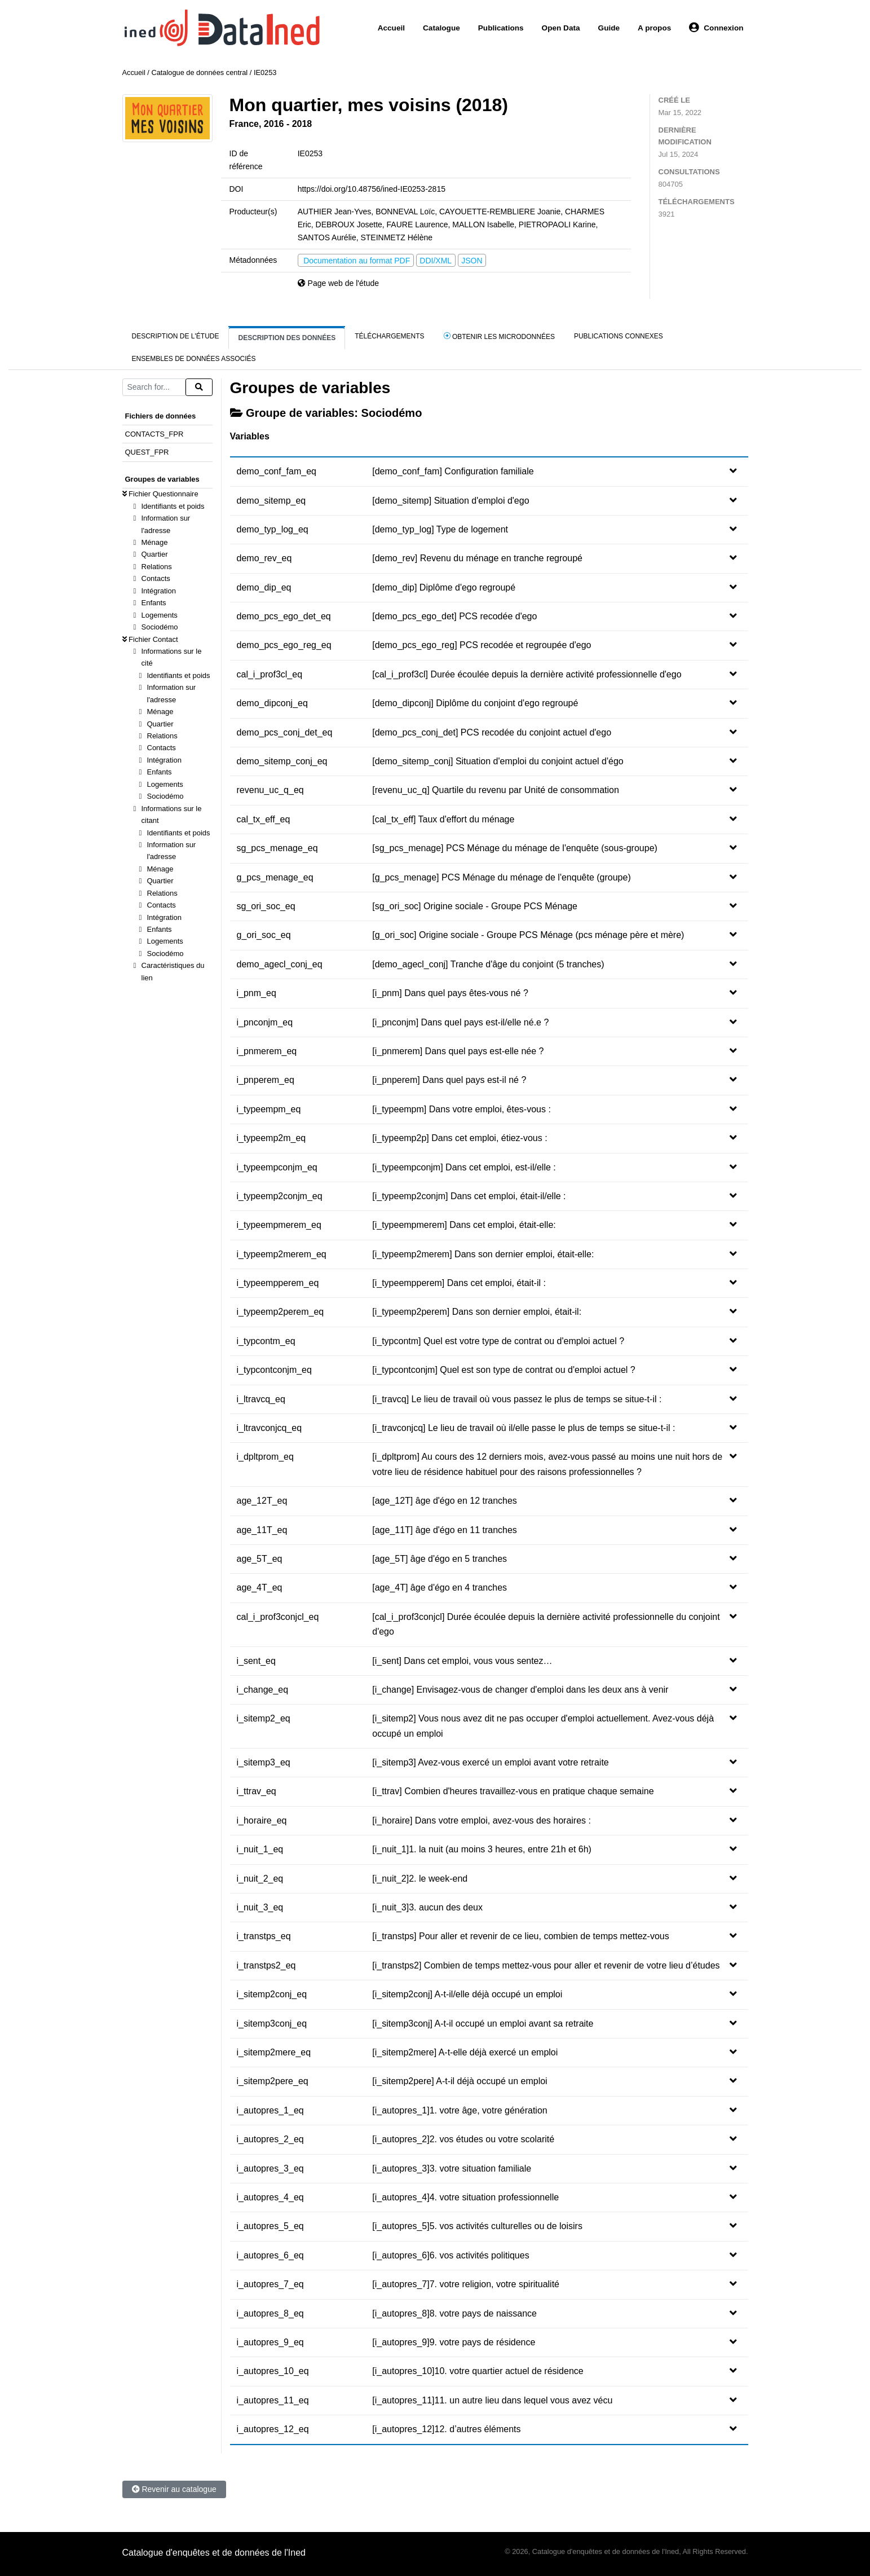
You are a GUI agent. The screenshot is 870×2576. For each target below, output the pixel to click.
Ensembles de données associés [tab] (194, 359)
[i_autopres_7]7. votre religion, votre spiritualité (465, 2284)
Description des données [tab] (286, 338)
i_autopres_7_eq (270, 2284)
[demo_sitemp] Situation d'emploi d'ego (450, 500)
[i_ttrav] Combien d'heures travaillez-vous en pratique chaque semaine (512, 1791)
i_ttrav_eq (256, 1791)
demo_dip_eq (264, 587)
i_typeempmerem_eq (279, 1225)
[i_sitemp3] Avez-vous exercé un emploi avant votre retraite (490, 1762)
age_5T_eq (259, 1559)
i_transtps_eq (264, 1936)
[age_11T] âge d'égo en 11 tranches (444, 1530)
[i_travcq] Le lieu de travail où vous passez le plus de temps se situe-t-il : (516, 1399)
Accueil (391, 28)
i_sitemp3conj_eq (272, 2023)
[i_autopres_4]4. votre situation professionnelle (465, 2197)
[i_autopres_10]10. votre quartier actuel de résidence (477, 2371)
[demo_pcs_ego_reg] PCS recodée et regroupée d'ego (481, 645)
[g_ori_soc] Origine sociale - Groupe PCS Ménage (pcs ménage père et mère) (528, 935)
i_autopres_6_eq (270, 2255)
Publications (501, 28)
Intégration (159, 591)
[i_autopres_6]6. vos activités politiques (450, 2255)
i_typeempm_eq (269, 1109)
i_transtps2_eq (266, 1965)
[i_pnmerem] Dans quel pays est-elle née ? (458, 1051)
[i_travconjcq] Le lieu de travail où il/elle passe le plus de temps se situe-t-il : (523, 1428)
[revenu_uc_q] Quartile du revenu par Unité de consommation (495, 790)
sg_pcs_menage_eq (277, 848)
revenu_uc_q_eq (270, 790)
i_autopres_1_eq (270, 2110)
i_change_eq (263, 1689)
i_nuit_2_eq (260, 1878)
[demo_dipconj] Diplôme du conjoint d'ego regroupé (475, 703)
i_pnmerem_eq (267, 1051)
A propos (654, 28)
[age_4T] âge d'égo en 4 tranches (439, 1587)
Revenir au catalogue (174, 2489)
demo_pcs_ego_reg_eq (284, 645)
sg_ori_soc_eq (266, 906)
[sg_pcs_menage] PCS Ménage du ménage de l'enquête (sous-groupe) (514, 848)
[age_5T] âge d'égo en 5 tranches (439, 1559)
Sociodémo (160, 627)
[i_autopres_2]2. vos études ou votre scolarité (463, 2139)
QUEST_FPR (147, 452)
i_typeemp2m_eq (271, 1138)
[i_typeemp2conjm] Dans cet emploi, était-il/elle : (469, 1196)
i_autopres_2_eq (270, 2139)
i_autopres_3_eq (270, 2168)
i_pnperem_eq (265, 1080)
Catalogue (441, 28)
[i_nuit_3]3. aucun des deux (427, 1907)
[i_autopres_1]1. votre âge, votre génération (459, 2110)
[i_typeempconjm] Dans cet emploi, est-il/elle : (463, 1167)
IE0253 (265, 72)
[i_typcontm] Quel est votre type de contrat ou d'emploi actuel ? (498, 1341)
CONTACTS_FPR (154, 434)
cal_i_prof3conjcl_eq (278, 1617)
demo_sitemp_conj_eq (282, 761)
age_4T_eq (259, 1587)
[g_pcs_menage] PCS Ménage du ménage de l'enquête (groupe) (501, 877)
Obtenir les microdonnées (389, 124)
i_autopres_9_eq (270, 2342)
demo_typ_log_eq (272, 529)
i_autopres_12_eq (273, 2429)
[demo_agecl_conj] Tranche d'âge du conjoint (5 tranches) (488, 964)
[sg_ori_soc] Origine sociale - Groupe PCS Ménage (474, 906)
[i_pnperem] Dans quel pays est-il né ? (449, 1080)
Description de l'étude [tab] (175, 336)
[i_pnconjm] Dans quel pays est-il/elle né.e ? (460, 1022)
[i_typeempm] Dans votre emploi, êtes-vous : (461, 1109)
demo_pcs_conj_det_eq (285, 732)
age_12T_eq (262, 1500)
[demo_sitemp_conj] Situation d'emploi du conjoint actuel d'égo (498, 761)
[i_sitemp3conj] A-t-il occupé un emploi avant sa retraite (482, 2023)
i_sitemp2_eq (263, 1718)
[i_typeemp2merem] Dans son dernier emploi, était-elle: (483, 1254)
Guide (609, 28)
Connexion (716, 28)
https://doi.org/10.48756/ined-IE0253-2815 (371, 188)
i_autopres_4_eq (270, 2197)
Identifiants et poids (173, 506)
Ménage (155, 542)
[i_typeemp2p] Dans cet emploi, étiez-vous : (459, 1138)
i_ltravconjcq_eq (269, 1428)
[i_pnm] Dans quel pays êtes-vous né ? (450, 993)
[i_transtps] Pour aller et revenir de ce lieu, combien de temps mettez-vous (520, 1936)
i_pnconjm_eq (265, 1022)
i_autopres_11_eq (273, 2400)
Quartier (155, 554)
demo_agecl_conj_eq (280, 964)
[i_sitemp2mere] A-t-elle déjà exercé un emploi (465, 2052)
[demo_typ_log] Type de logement (440, 529)
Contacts (156, 578)
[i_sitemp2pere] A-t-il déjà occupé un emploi (459, 2081)
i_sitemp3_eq (263, 1762)
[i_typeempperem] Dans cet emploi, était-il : (459, 1283)
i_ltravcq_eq (261, 1399)
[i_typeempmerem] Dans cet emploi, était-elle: (463, 1225)
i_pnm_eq (256, 993)
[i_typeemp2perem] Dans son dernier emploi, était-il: (476, 1311)
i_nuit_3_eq (260, 1907)
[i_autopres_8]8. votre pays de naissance (454, 2313)
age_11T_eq (262, 1530)
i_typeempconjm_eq (277, 1167)
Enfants (154, 602)
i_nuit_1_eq (260, 1849)
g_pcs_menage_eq (275, 877)
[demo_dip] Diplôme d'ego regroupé (443, 587)
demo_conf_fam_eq (276, 471)
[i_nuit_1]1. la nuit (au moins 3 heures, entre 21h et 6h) (481, 1849)
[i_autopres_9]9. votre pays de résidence (453, 2342)
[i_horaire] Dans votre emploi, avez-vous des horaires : (481, 1820)
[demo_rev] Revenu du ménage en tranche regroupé (477, 558)
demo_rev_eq (264, 558)
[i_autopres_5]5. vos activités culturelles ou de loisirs (477, 2226)
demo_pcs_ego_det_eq (284, 616)
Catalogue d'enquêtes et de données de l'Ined (214, 2552)
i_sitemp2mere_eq (274, 2052)
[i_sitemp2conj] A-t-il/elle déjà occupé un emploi (467, 1994)
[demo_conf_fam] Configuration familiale (452, 471)
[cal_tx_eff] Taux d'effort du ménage (443, 819)
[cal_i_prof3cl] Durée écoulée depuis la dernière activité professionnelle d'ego (526, 674)
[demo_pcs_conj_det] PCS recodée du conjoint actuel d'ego (491, 732)
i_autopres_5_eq (270, 2226)
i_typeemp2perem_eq (280, 1311)
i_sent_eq (256, 1661)
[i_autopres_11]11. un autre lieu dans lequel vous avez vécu (492, 2400)
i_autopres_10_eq (273, 2371)
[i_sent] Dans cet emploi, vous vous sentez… (462, 1661)
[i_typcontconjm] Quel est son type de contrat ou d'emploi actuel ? (503, 1370)
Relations (157, 566)
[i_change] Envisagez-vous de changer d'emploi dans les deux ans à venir (520, 1689)
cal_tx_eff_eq (263, 819)
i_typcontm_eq (266, 1341)
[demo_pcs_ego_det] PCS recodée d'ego (454, 616)
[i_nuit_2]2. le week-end (419, 1878)
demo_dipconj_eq (272, 703)
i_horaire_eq (262, 1820)
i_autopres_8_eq (270, 2313)
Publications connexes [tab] (618, 336)
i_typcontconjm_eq (274, 1370)
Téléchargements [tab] (389, 336)
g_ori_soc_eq (264, 935)
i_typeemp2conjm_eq (280, 1196)
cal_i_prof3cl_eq (270, 674)
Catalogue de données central (199, 72)
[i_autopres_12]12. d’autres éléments (446, 2429)
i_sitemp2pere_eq (272, 2081)
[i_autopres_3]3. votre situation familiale (451, 2168)
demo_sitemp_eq (271, 500)
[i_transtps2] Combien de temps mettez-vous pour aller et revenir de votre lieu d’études (545, 1965)
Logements (160, 615)
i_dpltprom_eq (265, 1456)
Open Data (561, 28)
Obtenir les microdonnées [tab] (499, 336)
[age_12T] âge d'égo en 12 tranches (444, 1500)
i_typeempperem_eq (278, 1283)
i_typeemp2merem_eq (281, 1254)
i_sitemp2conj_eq (272, 1994)
